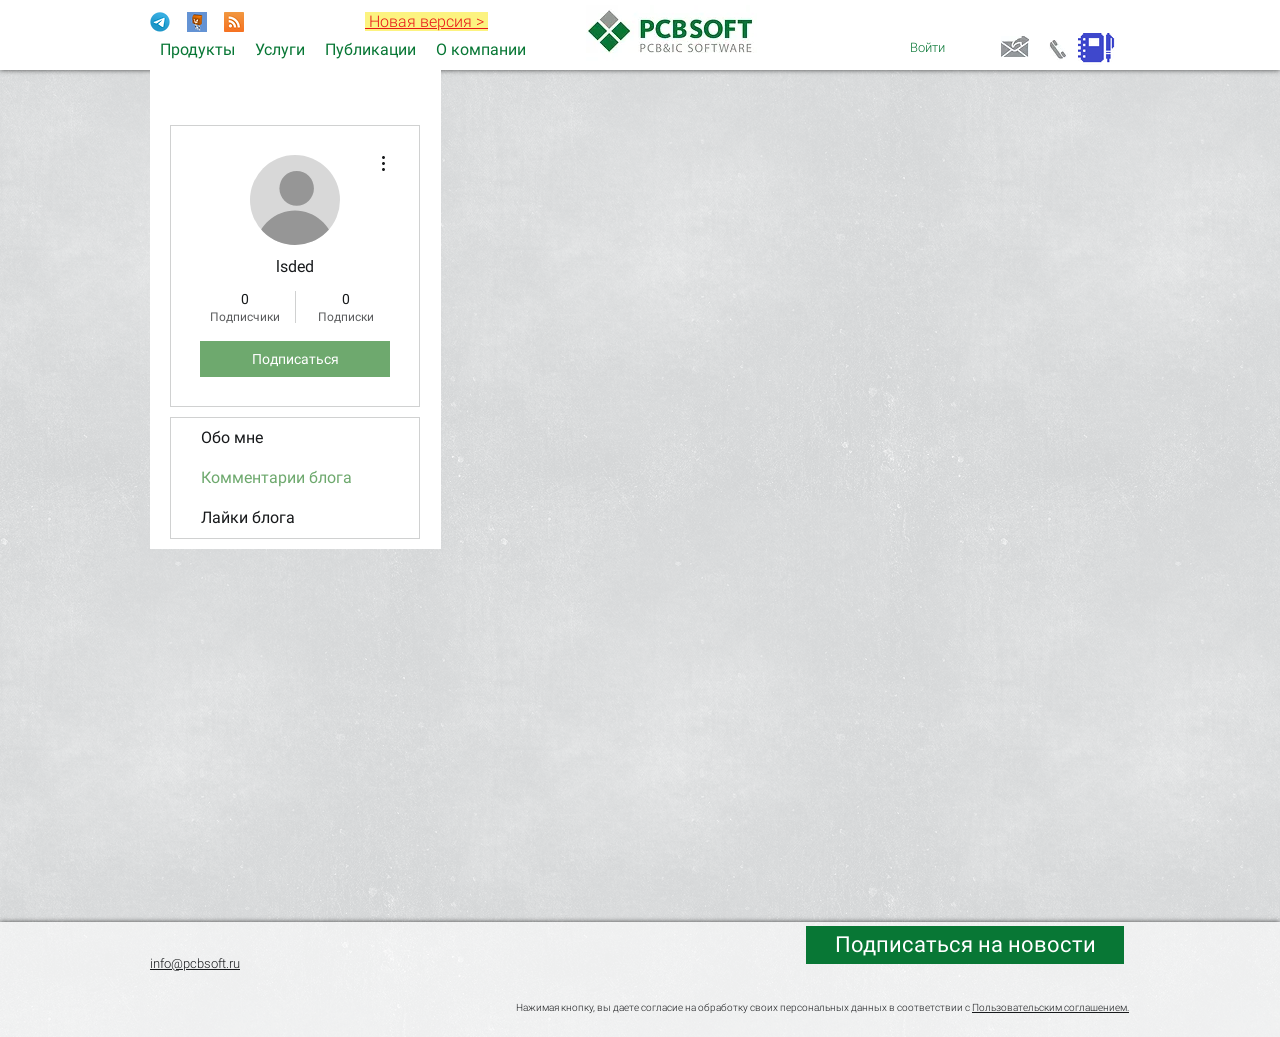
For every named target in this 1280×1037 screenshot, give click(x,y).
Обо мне (232, 437)
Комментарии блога (276, 477)
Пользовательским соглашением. (1050, 1007)
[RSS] (234, 22)
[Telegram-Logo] (160, 22)
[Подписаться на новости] (965, 945)
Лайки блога (248, 517)
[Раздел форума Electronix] (197, 22)
